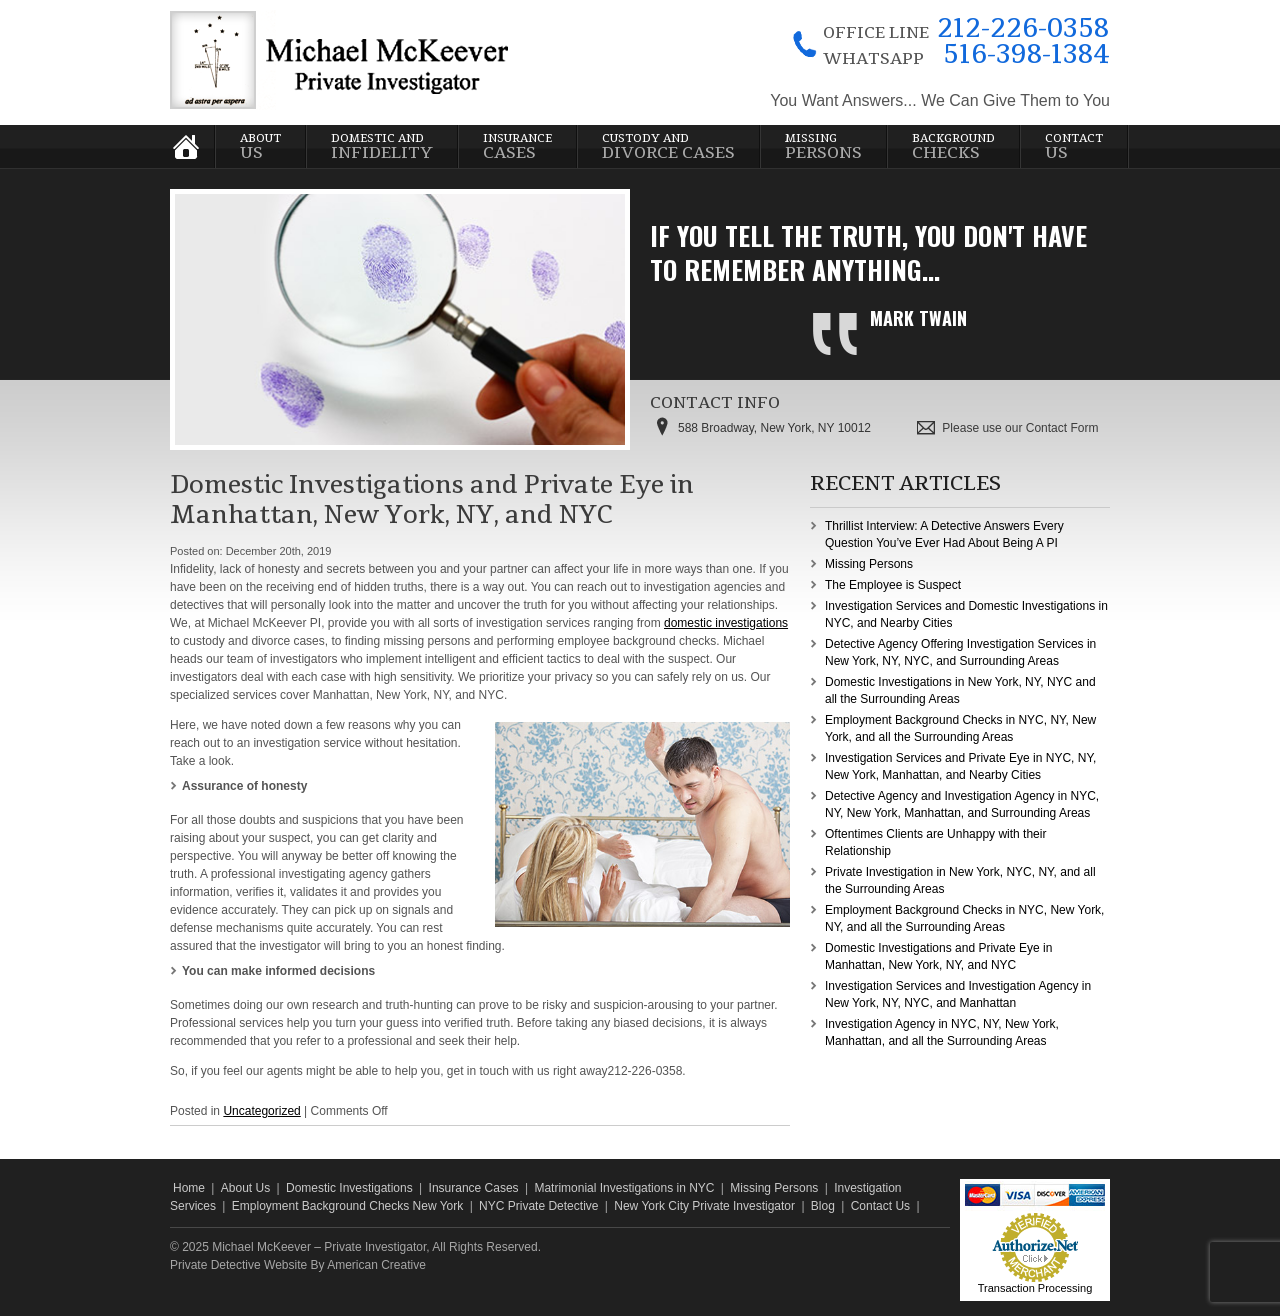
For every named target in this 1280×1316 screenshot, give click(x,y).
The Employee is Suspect (893, 585)
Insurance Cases (474, 1188)
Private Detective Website (238, 1265)
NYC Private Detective (538, 1206)
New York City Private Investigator (704, 1206)
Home (189, 1188)
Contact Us (880, 1206)
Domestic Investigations (349, 1188)
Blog (823, 1206)
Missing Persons (869, 564)
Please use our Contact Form (1020, 428)
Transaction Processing (1035, 1288)
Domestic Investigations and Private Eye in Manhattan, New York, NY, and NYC (432, 500)
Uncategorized (261, 1111)
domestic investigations (726, 623)
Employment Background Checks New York (347, 1206)
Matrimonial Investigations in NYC (624, 1188)
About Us (245, 1188)
